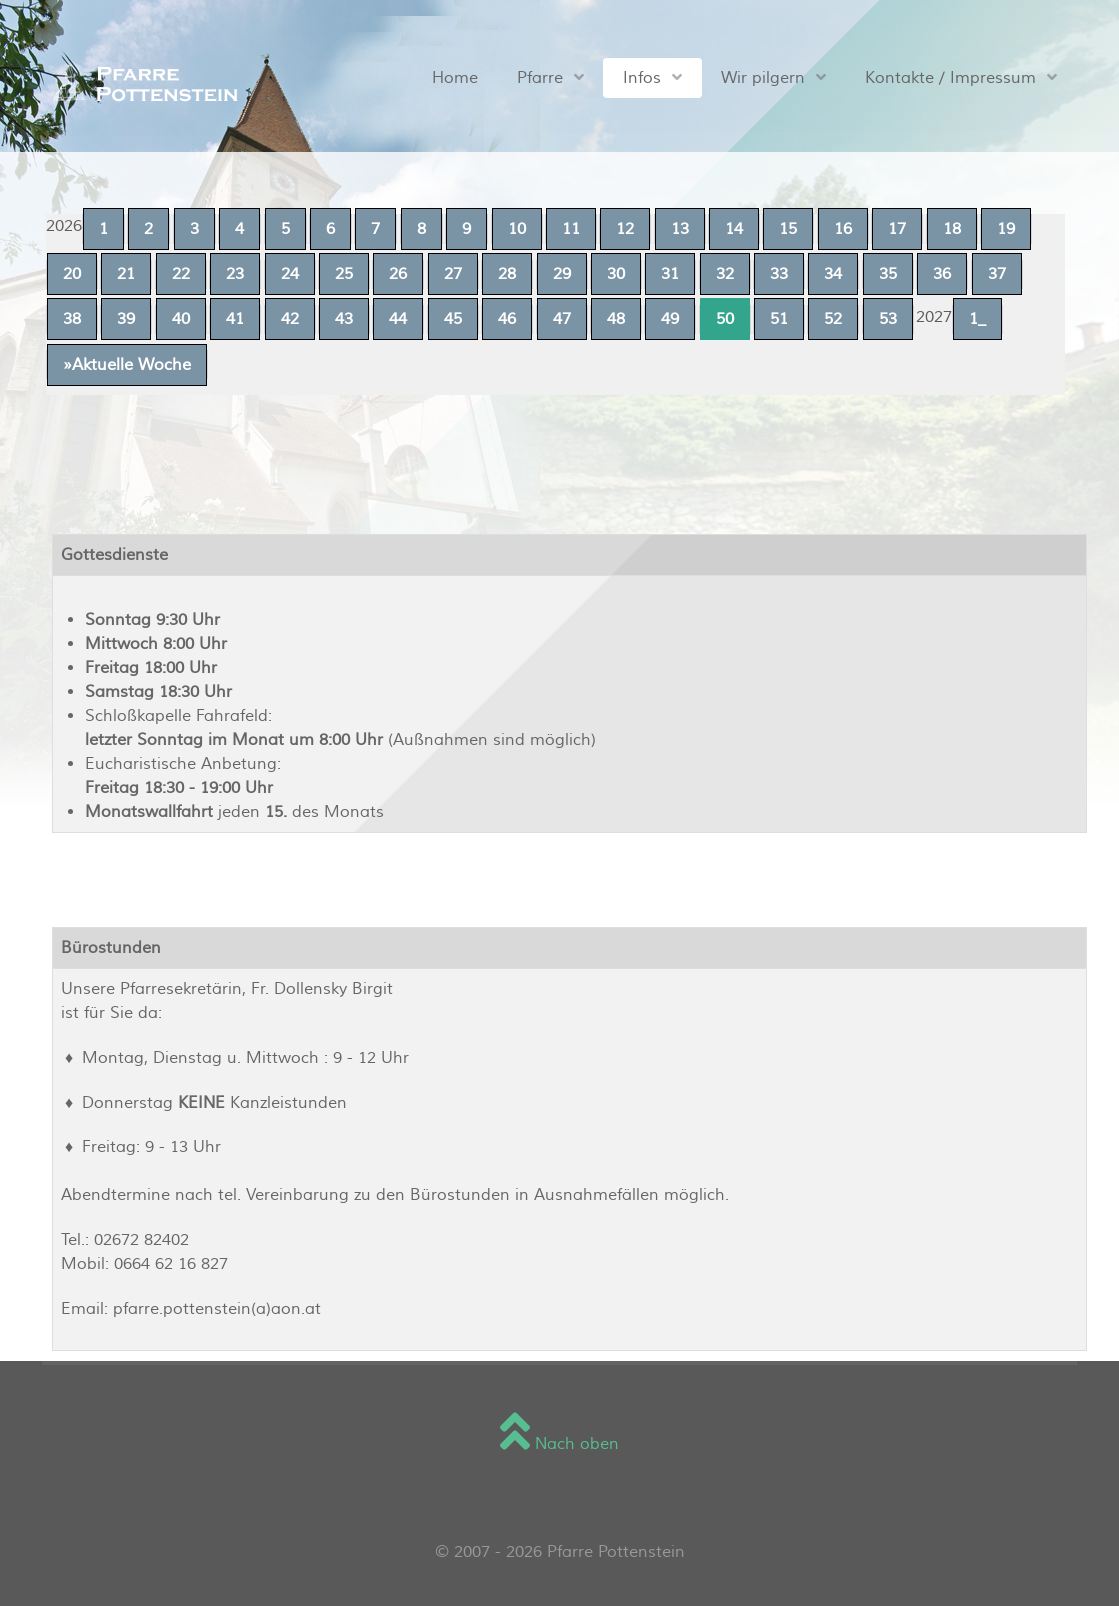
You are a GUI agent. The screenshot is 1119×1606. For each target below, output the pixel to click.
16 (843, 229)
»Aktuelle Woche (127, 365)
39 (126, 319)
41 (235, 319)
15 (788, 229)
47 (562, 319)
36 (942, 274)
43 (344, 319)
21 (126, 274)
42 (290, 319)
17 (897, 229)
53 (888, 319)
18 (952, 229)
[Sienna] (140, 83)
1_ (977, 319)
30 (616, 274)
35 (888, 274)
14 (734, 229)
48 (616, 319)
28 (507, 274)
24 (290, 274)
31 (670, 274)
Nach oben (559, 1444)
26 (398, 274)
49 (670, 319)
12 (625, 229)
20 (72, 274)
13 (680, 229)
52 (833, 319)
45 (453, 319)
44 (398, 319)
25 (344, 274)
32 (725, 274)
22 (181, 274)
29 (562, 274)
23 (235, 274)
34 (833, 274)
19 (1006, 229)
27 (453, 274)
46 (507, 319)
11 (571, 229)
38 (72, 319)
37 (997, 274)
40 (181, 319)
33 (779, 274)
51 (779, 319)
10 (517, 229)
